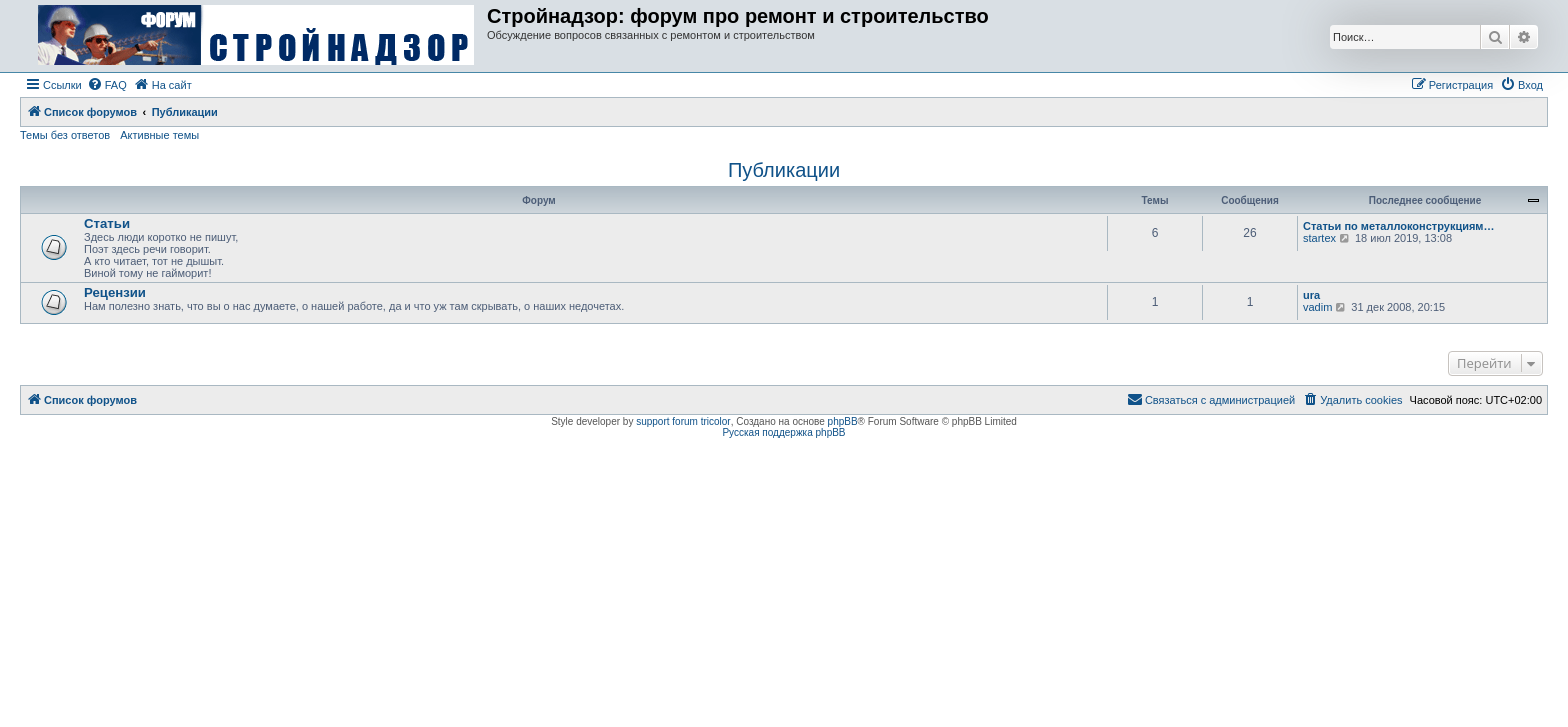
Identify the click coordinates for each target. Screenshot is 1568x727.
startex (1319, 238)
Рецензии (115, 292)
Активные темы (159, 135)
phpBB (843, 421)
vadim (1317, 307)
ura (1311, 295)
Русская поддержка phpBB (783, 432)
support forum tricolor (683, 421)
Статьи (107, 223)
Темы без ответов (65, 135)
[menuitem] (107, 85)
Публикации (784, 170)
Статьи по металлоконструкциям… (1399, 226)
